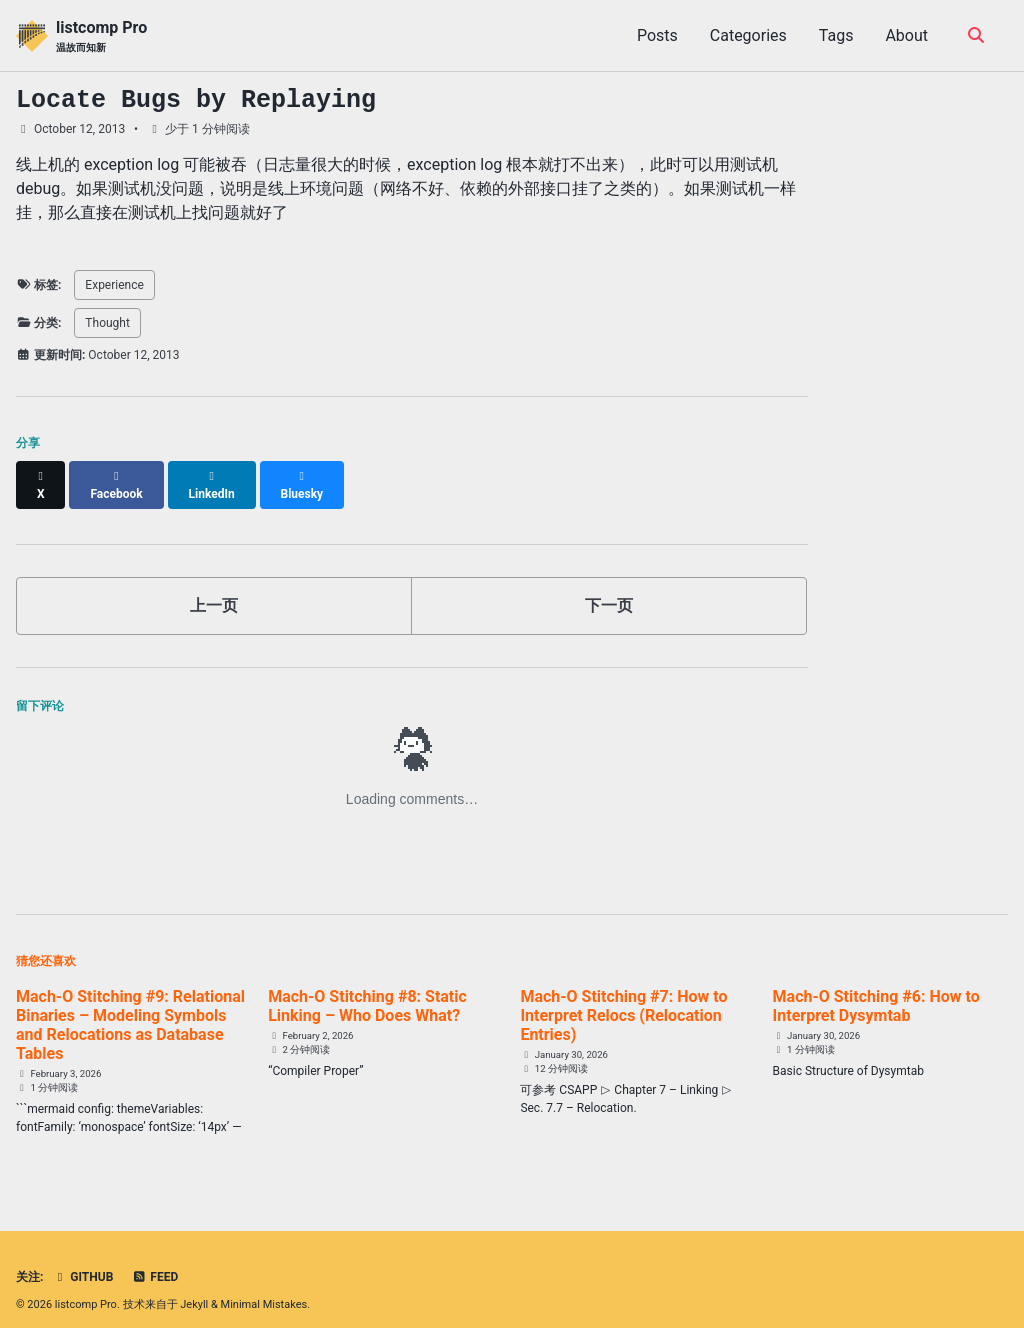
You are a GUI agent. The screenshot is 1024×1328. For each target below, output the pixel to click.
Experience (114, 285)
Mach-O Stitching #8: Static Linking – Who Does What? (367, 988)
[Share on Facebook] (117, 476)
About (906, 35)
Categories (748, 35)
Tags (836, 35)
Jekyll (194, 1287)
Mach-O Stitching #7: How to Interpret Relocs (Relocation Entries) (623, 997)
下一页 (609, 587)
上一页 (214, 587)
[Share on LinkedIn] (212, 476)
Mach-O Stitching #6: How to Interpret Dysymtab (876, 988)
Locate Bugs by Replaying (196, 100)
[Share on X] (41, 476)
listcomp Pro (101, 36)
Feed (155, 1260)
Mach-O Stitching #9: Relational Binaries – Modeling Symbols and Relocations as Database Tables (130, 1007)
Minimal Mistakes (264, 1287)
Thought (107, 323)
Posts (657, 35)
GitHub (82, 1260)
